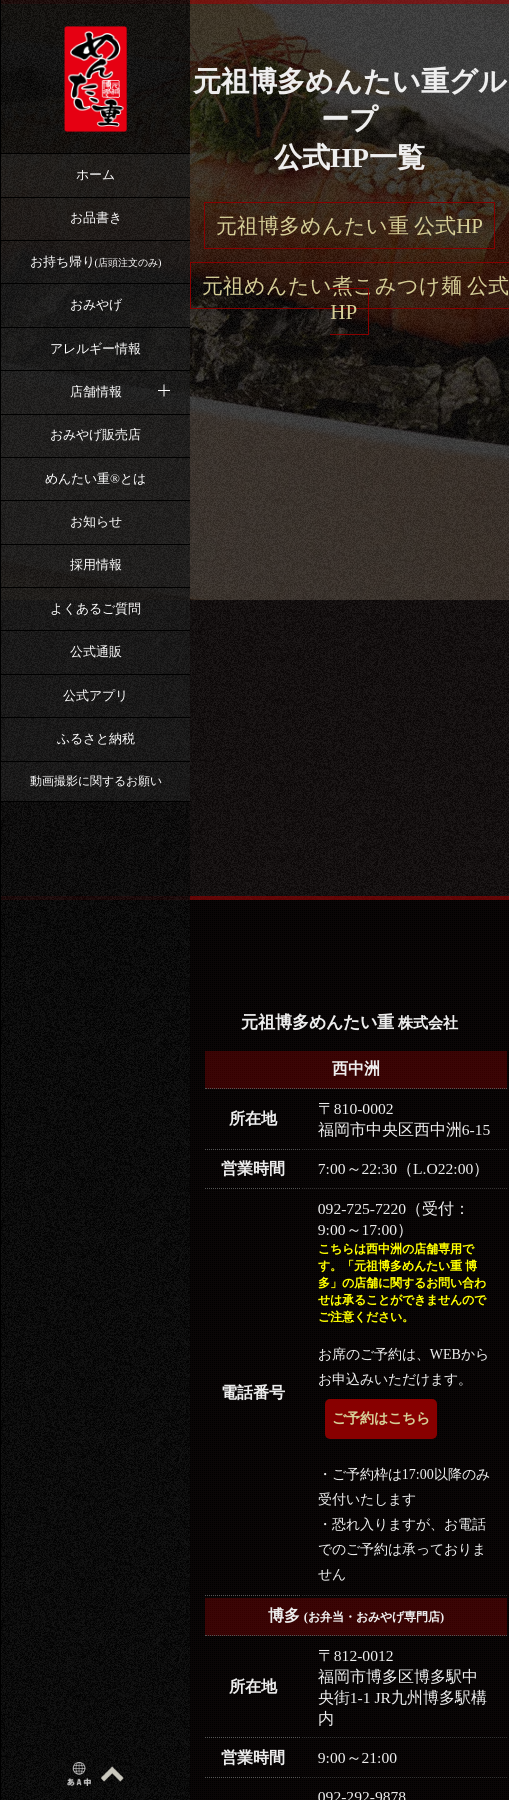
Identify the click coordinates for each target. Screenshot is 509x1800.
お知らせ (96, 521)
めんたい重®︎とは (95, 478)
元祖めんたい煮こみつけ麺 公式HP (355, 299)
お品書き (96, 217)
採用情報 (96, 564)
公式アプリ (95, 695)
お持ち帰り (96, 261)
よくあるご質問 (95, 608)
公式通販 (96, 651)
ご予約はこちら (381, 1418)
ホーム (95, 174)
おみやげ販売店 (95, 434)
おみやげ (96, 304)
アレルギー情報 (95, 348)
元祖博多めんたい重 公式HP (349, 226)
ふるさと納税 (96, 738)
